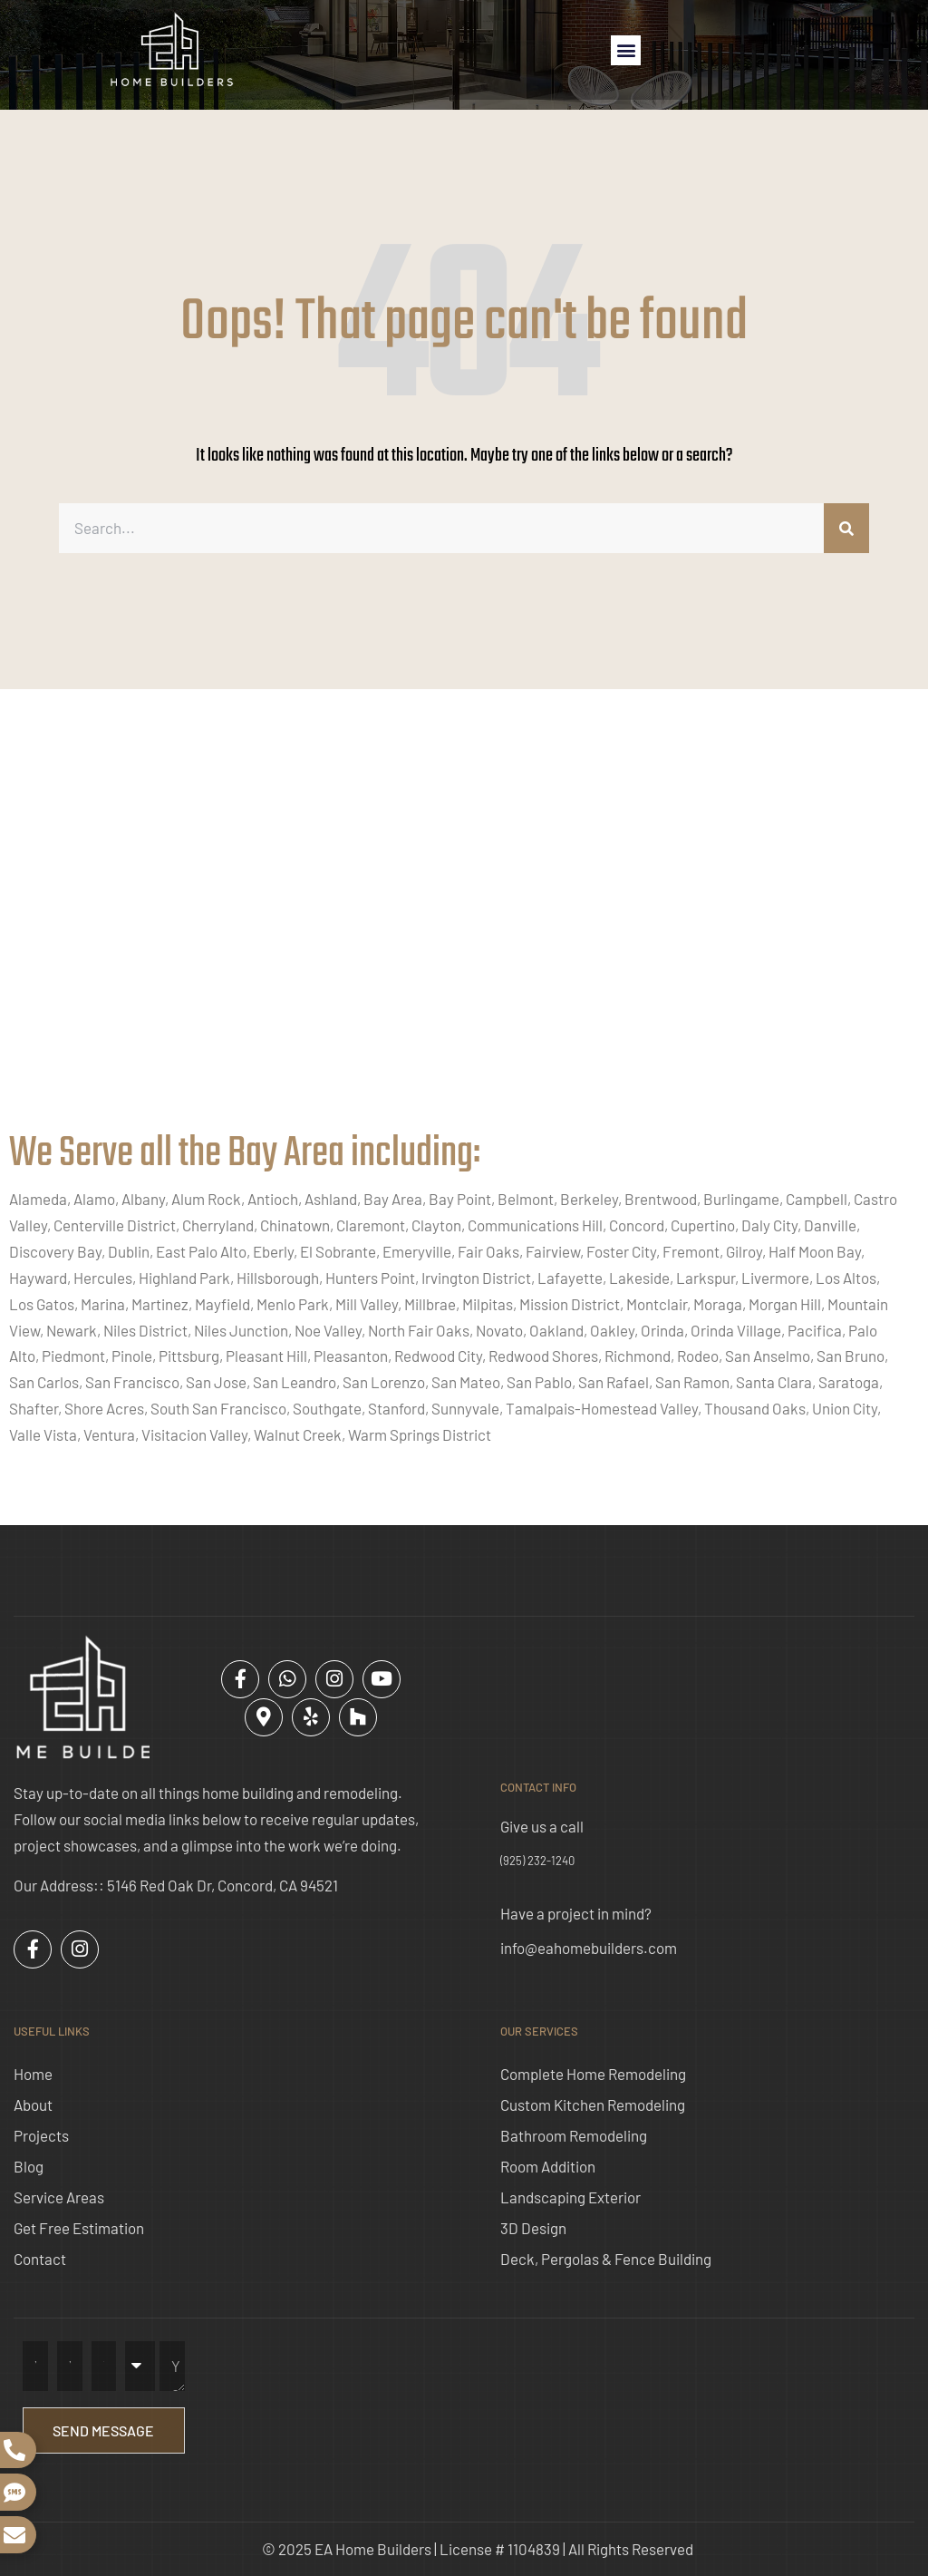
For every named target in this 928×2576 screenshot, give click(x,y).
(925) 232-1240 (537, 1860)
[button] (626, 50)
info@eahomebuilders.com (588, 1948)
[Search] (846, 528)
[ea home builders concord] (464, 928)
